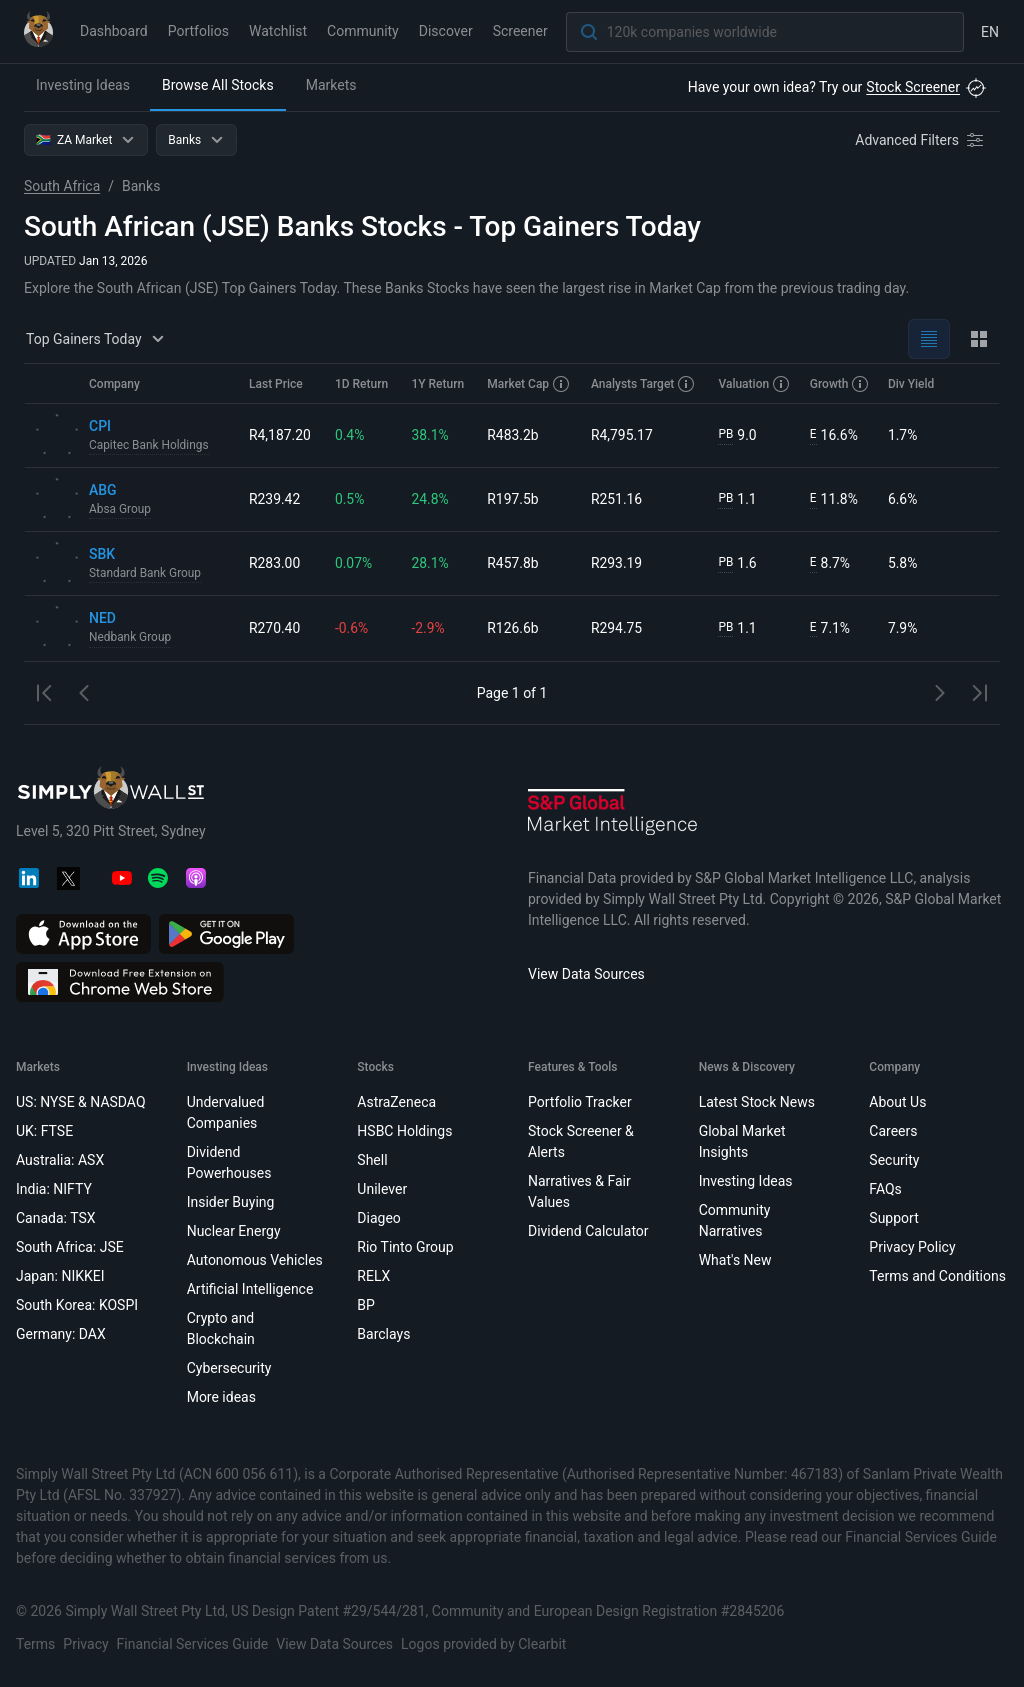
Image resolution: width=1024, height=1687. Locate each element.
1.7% (903, 435)
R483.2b (514, 435)
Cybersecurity (229, 1368)
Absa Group (120, 510)
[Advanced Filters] (921, 140)
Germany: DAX (61, 1334)
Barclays (383, 1334)
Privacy (85, 1644)
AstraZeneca (396, 1102)
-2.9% (429, 628)
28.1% (431, 563)
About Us (897, 1102)
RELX (373, 1276)
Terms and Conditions (937, 1276)
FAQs (885, 1189)
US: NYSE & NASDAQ (81, 1102)
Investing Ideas (83, 85)
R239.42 (275, 499)
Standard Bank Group (145, 574)
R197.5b (514, 499)
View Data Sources (586, 974)
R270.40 (275, 628)
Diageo (378, 1218)
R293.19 (617, 563)
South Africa (62, 186)
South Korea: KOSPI (77, 1305)
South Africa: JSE (70, 1247)
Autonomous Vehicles (255, 1260)
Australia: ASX (60, 1160)
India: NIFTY (54, 1189)
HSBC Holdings (404, 1131)
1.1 (738, 499)
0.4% (350, 435)
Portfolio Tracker (580, 1102)
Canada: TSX (56, 1218)
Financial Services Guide (193, 1644)
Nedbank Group (130, 638)
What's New (735, 1260)
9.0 (738, 435)
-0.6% (352, 628)
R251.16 (617, 499)
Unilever (382, 1189)
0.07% (354, 563)
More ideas (221, 1397)
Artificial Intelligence (250, 1289)
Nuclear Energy (234, 1231)
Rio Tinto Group (405, 1247)
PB (726, 435)
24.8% (431, 499)
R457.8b (514, 563)
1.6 (738, 563)
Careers (893, 1131)
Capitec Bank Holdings (149, 446)
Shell (372, 1160)
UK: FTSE (44, 1131)
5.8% (903, 563)
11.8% (834, 499)
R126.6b (514, 628)
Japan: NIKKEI (60, 1276)
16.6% (834, 435)
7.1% (830, 628)
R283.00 (275, 563)
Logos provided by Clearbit (483, 1644)
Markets (331, 85)
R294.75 (617, 628)
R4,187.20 (280, 435)
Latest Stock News (757, 1102)
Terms (35, 1644)
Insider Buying (231, 1202)
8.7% (830, 563)
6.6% (903, 499)
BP (366, 1305)
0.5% (350, 499)
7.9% (903, 628)
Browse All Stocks (218, 85)
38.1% (431, 435)
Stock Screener (913, 87)
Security (894, 1160)
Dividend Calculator (588, 1231)
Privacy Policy (912, 1247)
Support (893, 1218)
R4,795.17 (622, 435)
